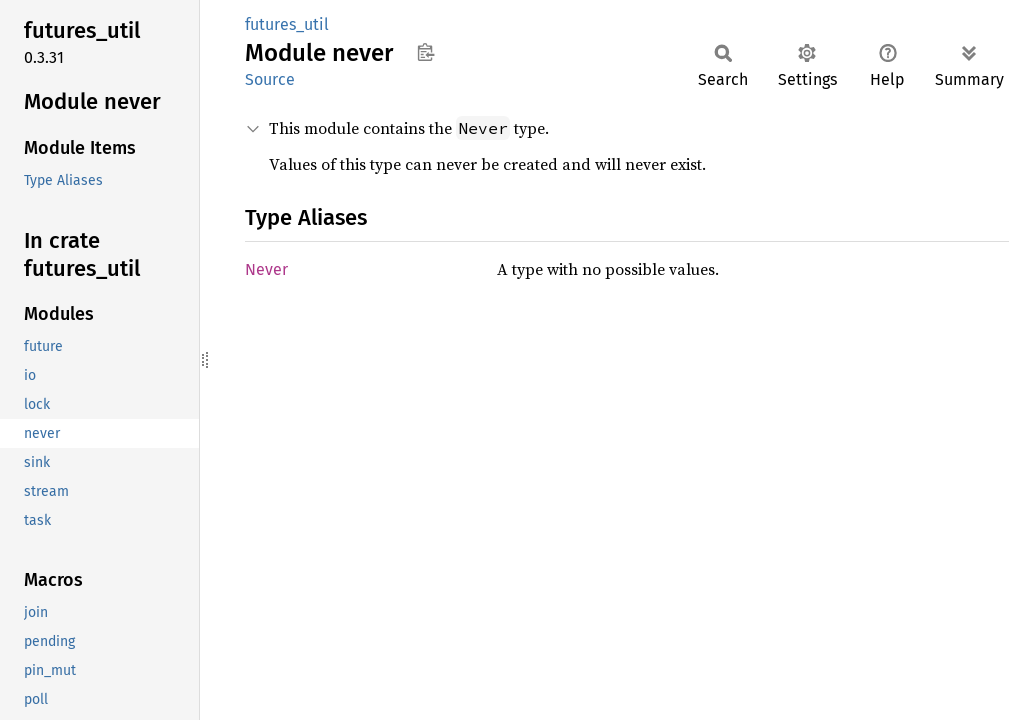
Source (270, 79)
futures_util (287, 24)
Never (266, 269)
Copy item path (425, 52)
